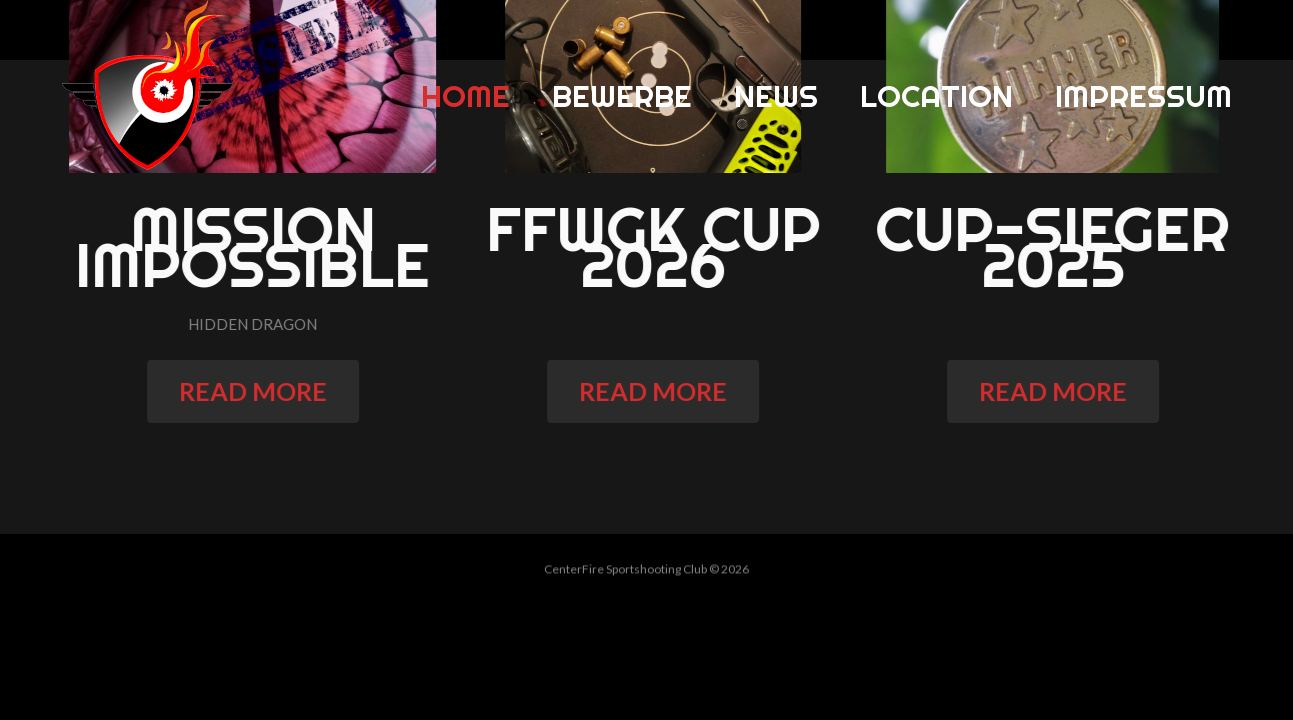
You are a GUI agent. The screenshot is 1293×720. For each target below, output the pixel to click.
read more (266, 391)
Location (936, 96)
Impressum (1143, 96)
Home (465, 96)
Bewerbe (622, 96)
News (776, 96)
